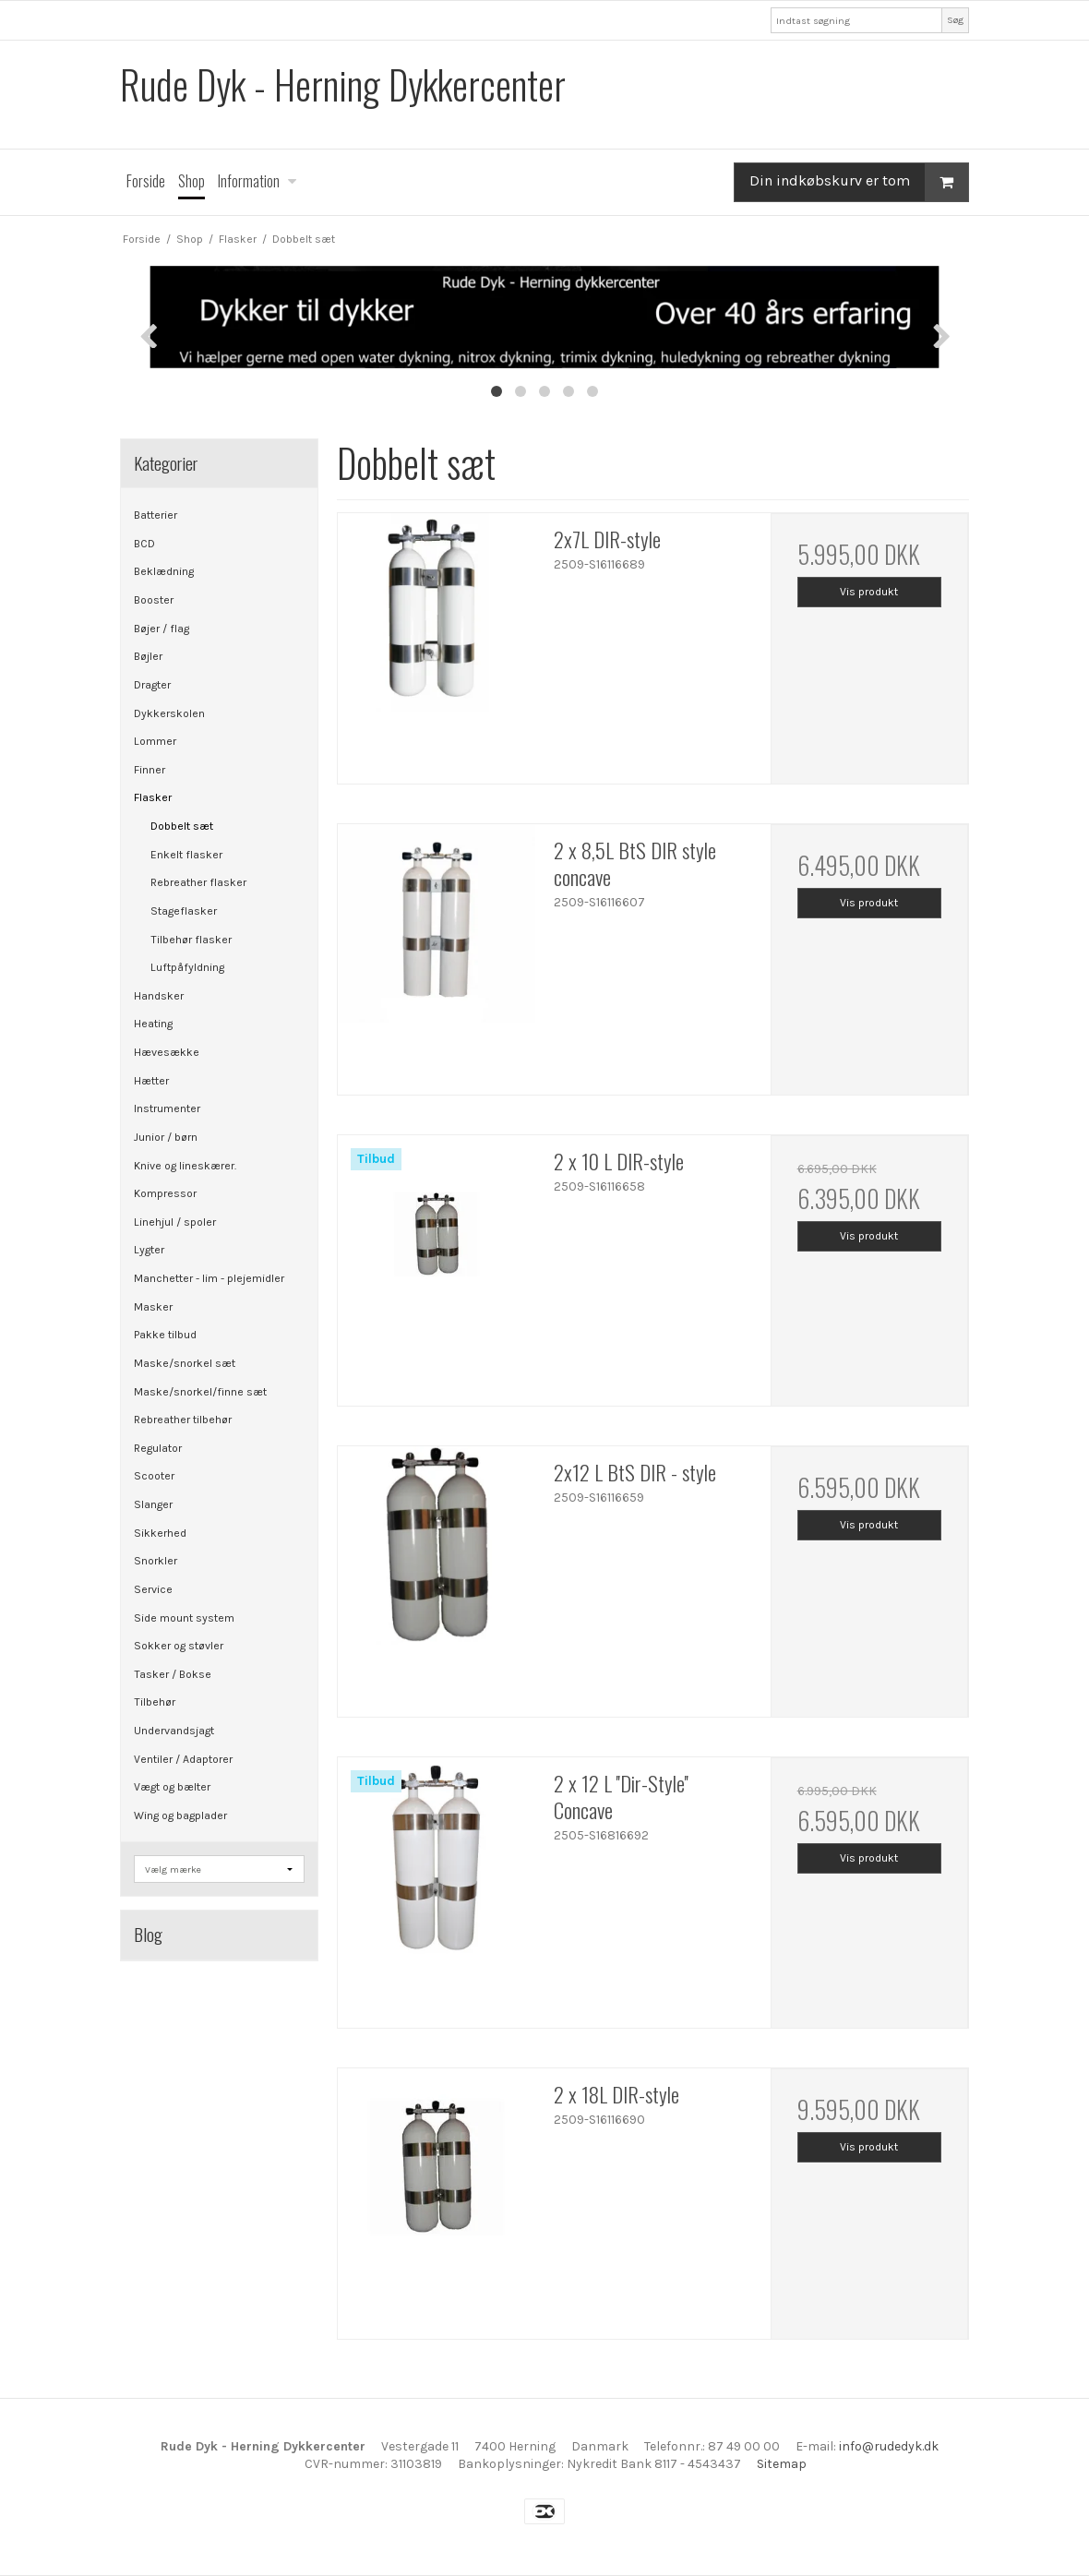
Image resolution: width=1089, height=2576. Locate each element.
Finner (149, 769)
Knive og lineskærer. (185, 1165)
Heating (153, 1023)
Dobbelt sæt (181, 826)
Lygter (149, 1249)
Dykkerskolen (169, 713)
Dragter (152, 684)
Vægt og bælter (172, 1786)
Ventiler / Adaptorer (183, 1759)
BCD (144, 543)
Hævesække (166, 1052)
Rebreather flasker (198, 882)
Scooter (154, 1475)
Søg (955, 20)
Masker (153, 1306)
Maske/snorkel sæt (184, 1363)
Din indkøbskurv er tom (858, 182)
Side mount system (184, 1617)
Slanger (153, 1504)
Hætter (151, 1080)
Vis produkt (869, 591)
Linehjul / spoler (175, 1222)
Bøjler (148, 656)
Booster (154, 599)
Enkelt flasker (186, 854)
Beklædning (164, 571)
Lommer (155, 741)
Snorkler (155, 1560)
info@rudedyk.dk (889, 2446)
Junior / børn (165, 1137)
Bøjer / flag (161, 628)
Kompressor (165, 1193)
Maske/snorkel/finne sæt (200, 1391)
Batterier (155, 515)
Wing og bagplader (180, 1815)
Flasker (153, 797)
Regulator (158, 1448)
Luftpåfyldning (187, 967)
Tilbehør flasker (191, 939)
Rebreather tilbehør (183, 1419)
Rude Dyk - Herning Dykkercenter (343, 84)
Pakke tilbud (165, 1334)
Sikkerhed (160, 1533)
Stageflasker (183, 911)
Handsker (159, 995)
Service (153, 1589)
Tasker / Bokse (172, 1674)
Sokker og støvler (178, 1645)
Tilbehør (154, 1701)
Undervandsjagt (174, 1730)
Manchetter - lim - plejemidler (209, 1278)
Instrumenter (167, 1108)
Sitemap (782, 2464)
